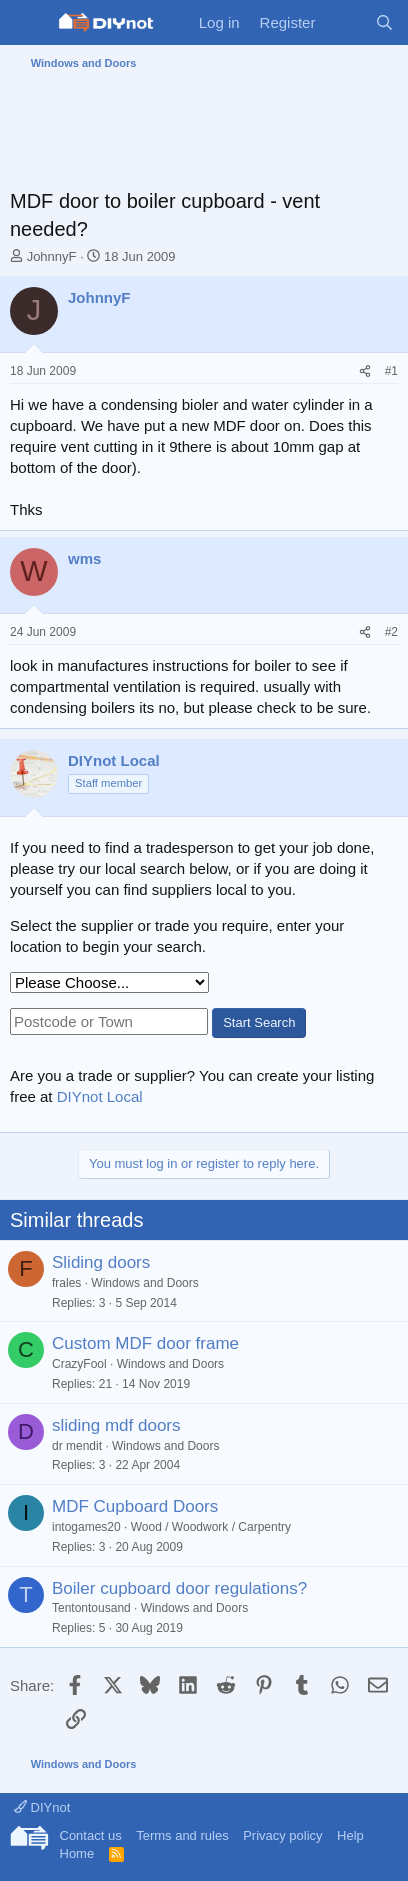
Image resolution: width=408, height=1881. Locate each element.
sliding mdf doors (116, 1425)
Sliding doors (101, 1262)
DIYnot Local (100, 1096)
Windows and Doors (144, 1283)
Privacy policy (282, 1835)
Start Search (259, 1022)
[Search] (384, 22)
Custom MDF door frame (145, 1343)
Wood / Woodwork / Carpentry (211, 1527)
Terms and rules (182, 1835)
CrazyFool (79, 1364)
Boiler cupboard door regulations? (179, 1588)
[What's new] (344, 22)
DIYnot (42, 1807)
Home (77, 1853)
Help (350, 1835)
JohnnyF (52, 256)
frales (66, 1283)
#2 (391, 632)
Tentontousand (91, 1608)
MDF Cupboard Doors (135, 1506)
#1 (391, 371)
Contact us (91, 1835)
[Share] (365, 371)
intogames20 (86, 1527)
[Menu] (27, 23)
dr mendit (77, 1446)
